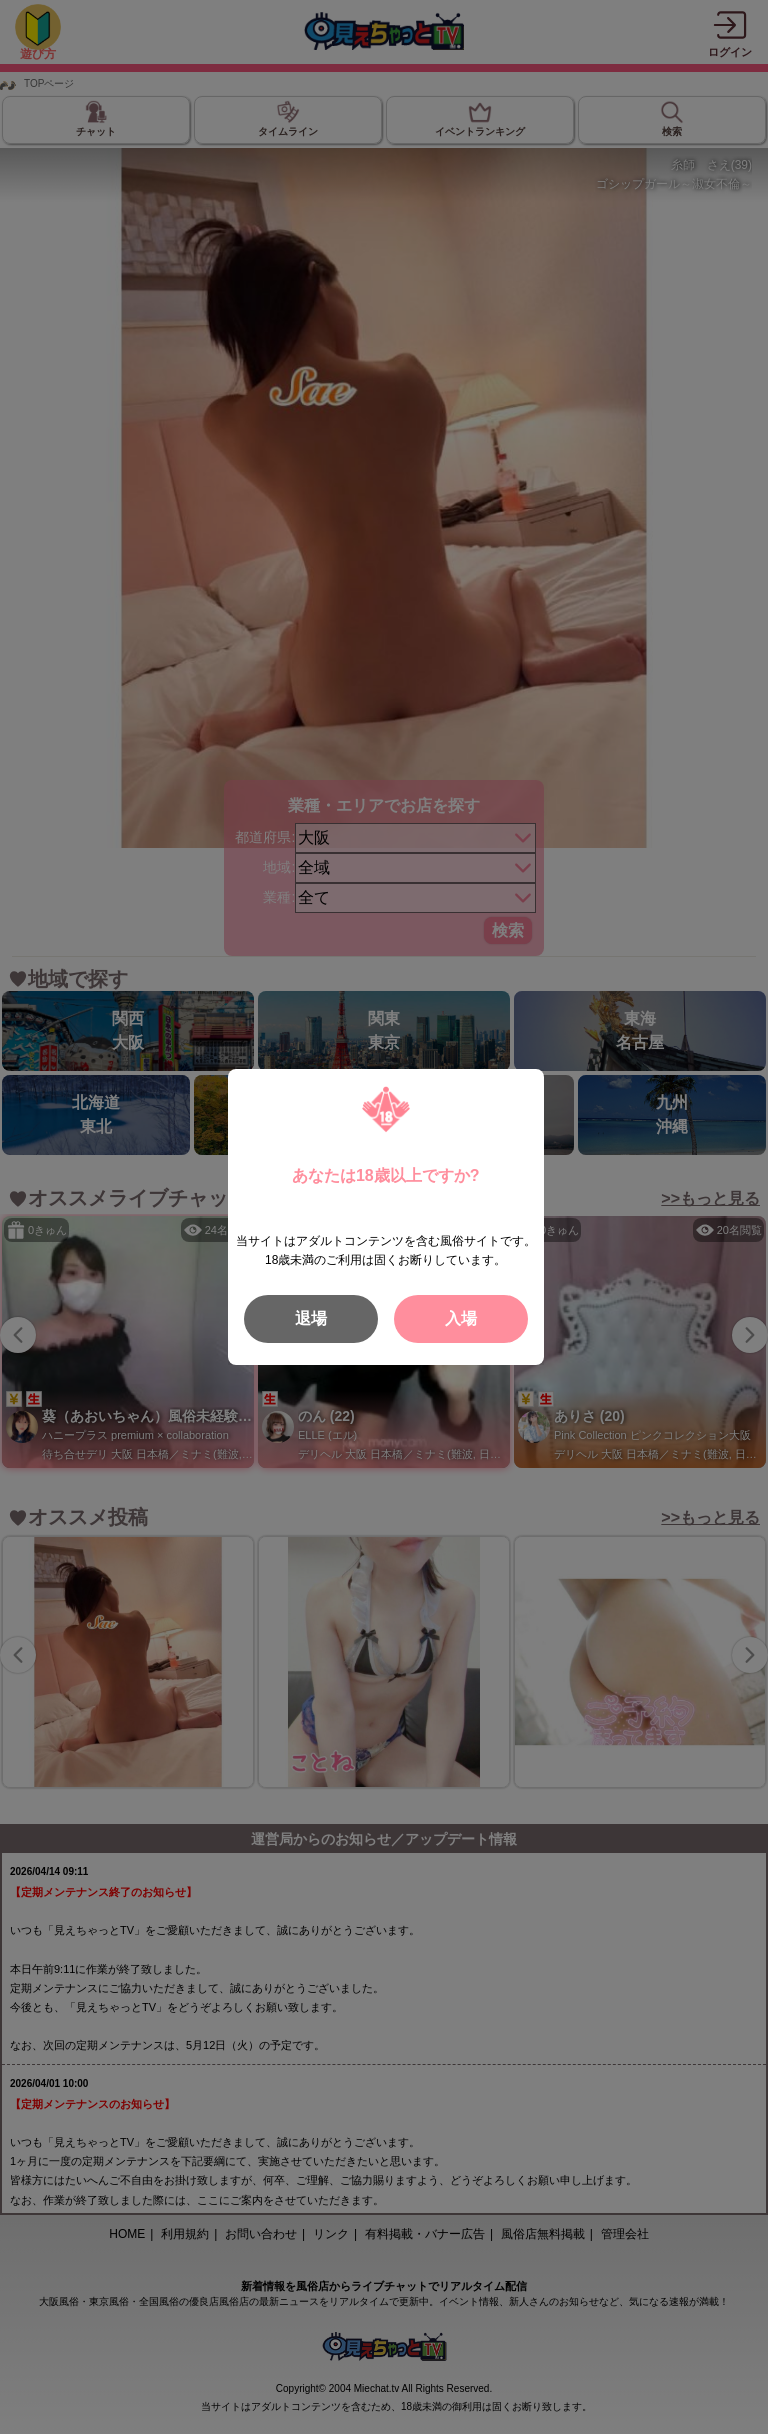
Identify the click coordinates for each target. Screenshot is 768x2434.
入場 (461, 1318)
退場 (311, 1318)
